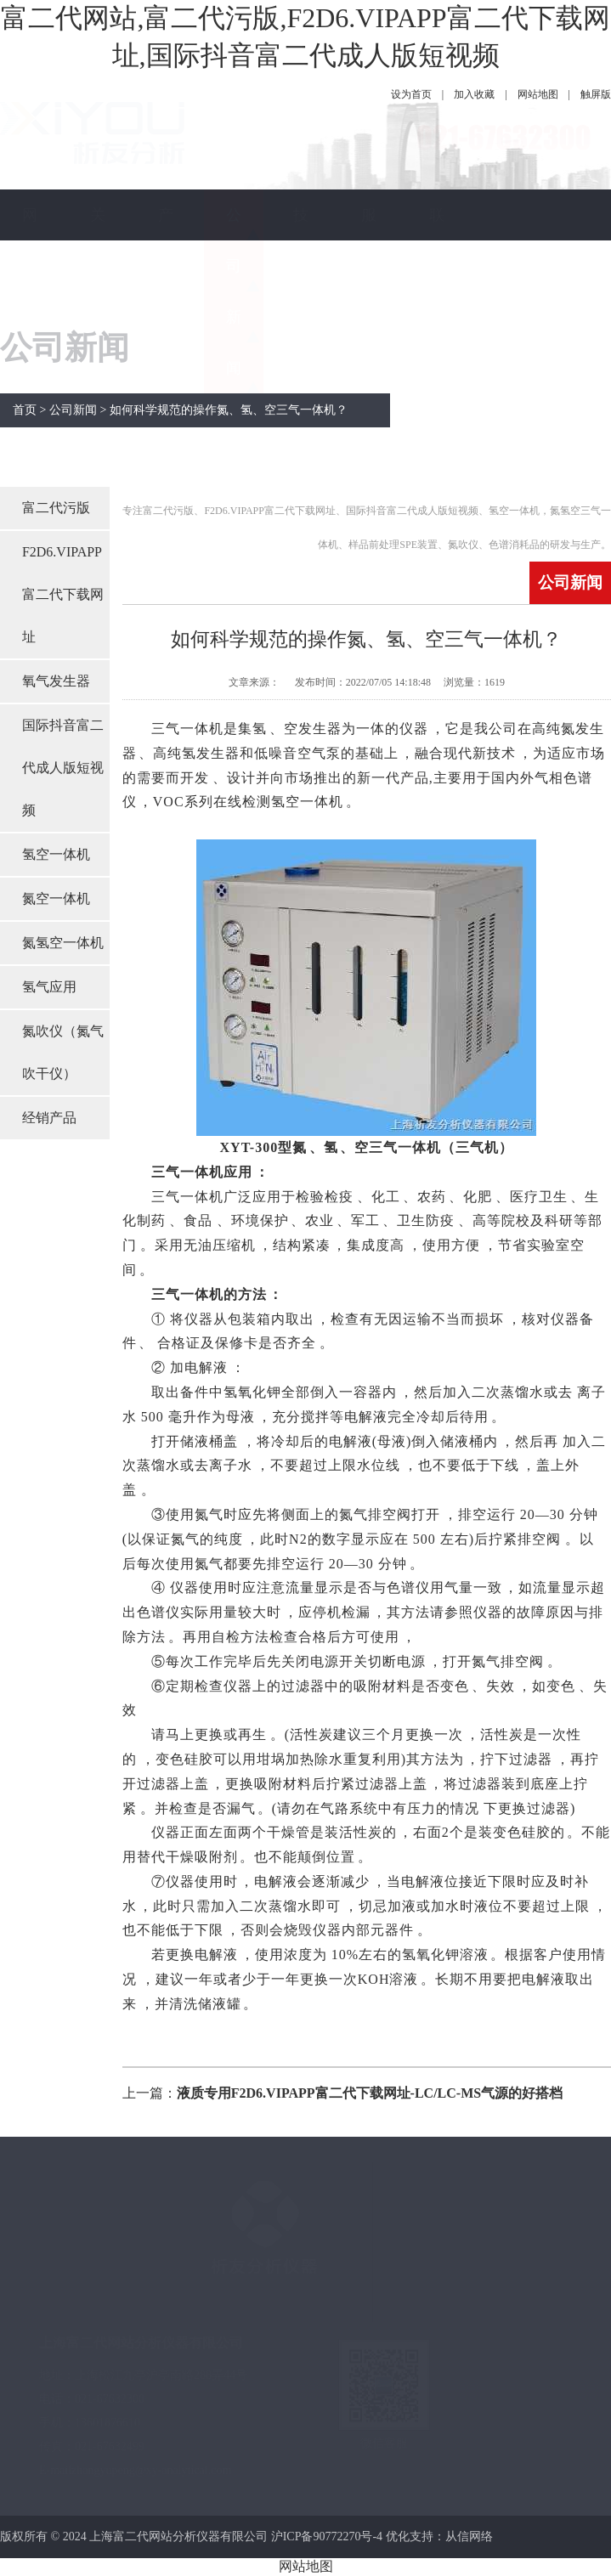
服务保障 (368, 291)
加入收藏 (474, 94)
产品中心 (165, 291)
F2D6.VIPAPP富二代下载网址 (63, 594)
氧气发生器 (56, 681)
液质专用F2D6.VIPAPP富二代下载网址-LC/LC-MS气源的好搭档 (370, 2093)
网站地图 (538, 94)
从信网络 (469, 2536)
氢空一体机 (56, 854)
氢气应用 (49, 987)
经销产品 (49, 1117)
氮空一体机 (56, 898)
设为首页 (411, 94)
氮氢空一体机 (63, 942)
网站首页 (29, 291)
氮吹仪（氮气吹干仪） (63, 1052)
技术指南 (300, 291)
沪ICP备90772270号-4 (326, 2536)
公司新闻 (233, 291)
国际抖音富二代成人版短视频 (63, 767)
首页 (25, 410)
